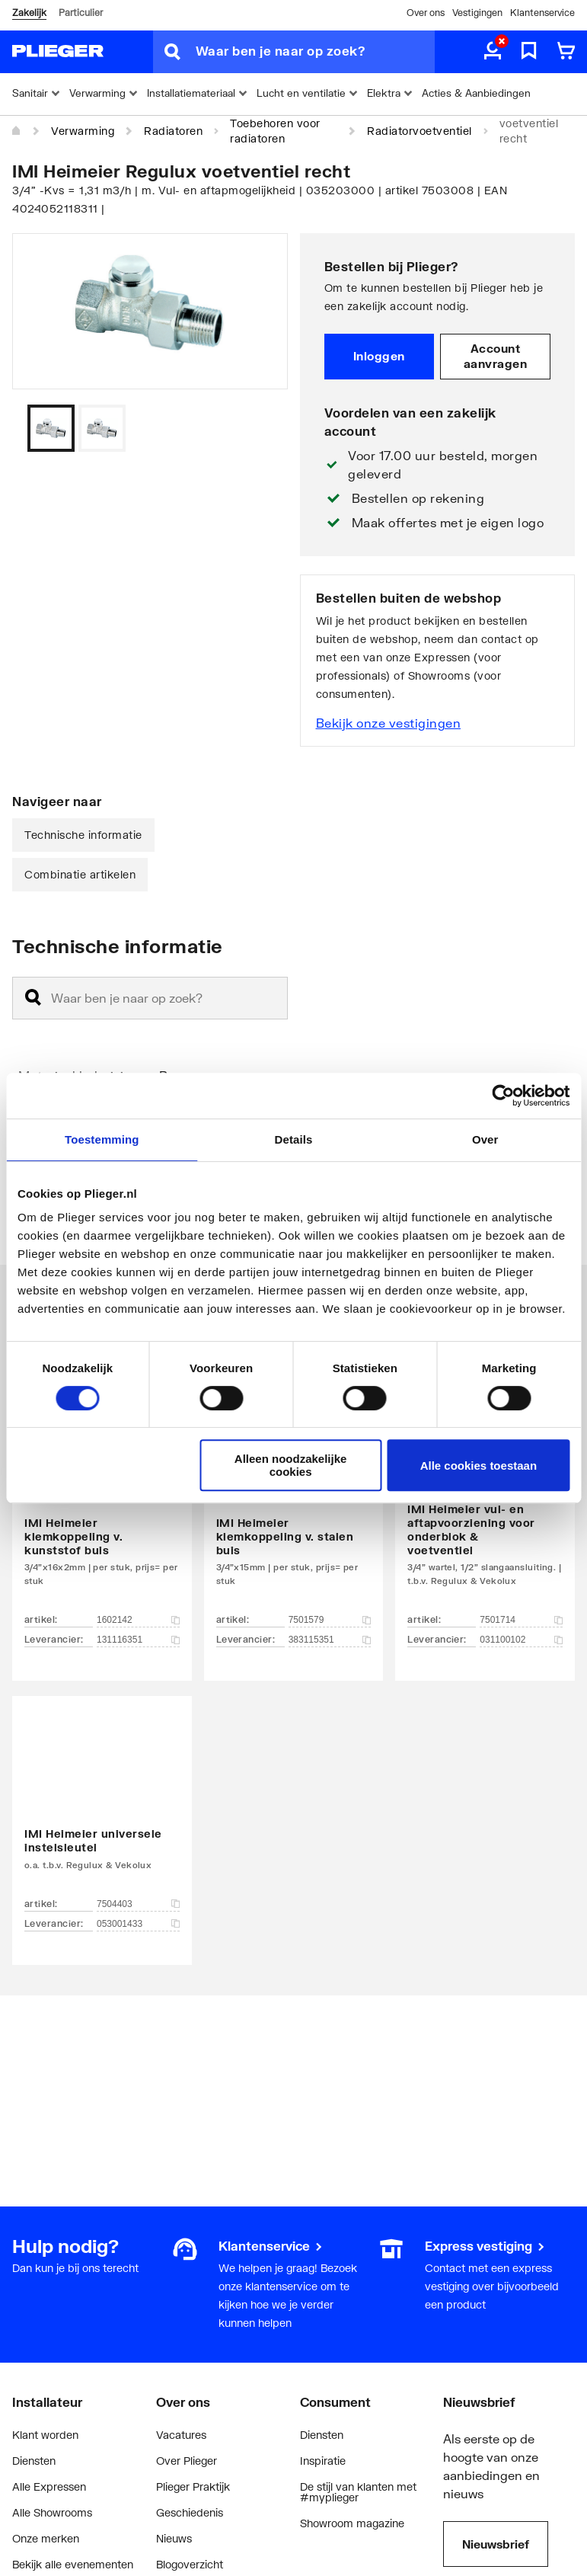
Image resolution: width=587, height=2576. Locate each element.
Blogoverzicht (189, 2564)
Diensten (34, 2460)
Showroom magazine (352, 2523)
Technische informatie (83, 834)
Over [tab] (485, 1139)
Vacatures (181, 2434)
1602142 (138, 1619)
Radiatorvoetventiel (419, 130)
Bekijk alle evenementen (72, 2564)
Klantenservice (542, 12)
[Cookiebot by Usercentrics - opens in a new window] (502, 1095)
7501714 (521, 1619)
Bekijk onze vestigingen (388, 722)
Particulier (81, 12)
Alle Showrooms (52, 2512)
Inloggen (379, 356)
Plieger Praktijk (193, 2486)
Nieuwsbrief (495, 2544)
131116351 (138, 1639)
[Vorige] (257, 428)
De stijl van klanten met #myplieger (358, 2492)
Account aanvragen (496, 355)
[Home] (16, 131)
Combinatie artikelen (80, 874)
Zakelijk (29, 12)
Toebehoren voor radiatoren (275, 131)
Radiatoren (173, 130)
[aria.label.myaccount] (492, 52)
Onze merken (45, 2538)
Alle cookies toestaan (478, 1465)
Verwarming (82, 130)
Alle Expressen (49, 2486)
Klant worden (45, 2434)
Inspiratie (323, 2460)
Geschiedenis (189, 2512)
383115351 (330, 1639)
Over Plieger (186, 2460)
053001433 (138, 1923)
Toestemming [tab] (102, 1139)
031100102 (521, 1639)
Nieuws (174, 2538)
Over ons (426, 12)
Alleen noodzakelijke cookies (290, 1465)
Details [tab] (294, 1139)
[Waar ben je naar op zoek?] (315, 51)
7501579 (330, 1619)
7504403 (138, 1904)
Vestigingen (477, 12)
